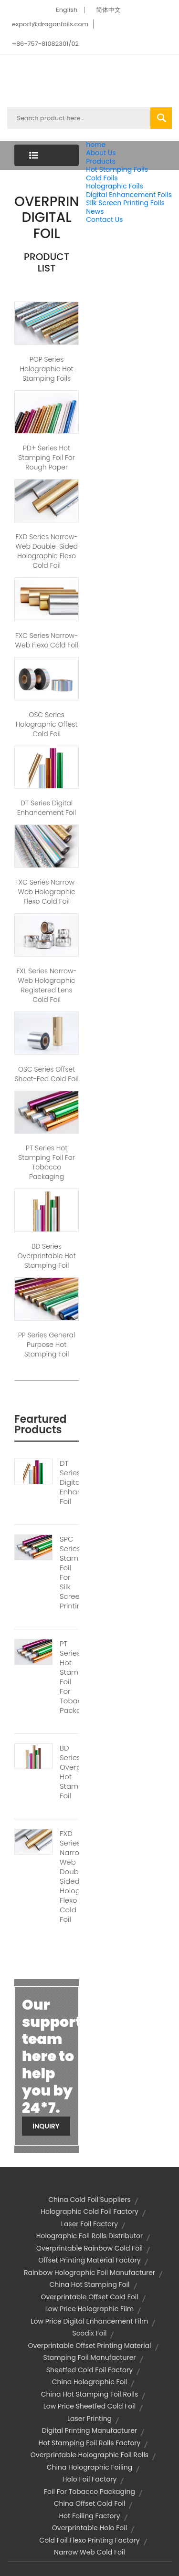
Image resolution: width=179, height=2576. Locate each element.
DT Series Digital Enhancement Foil (46, 807)
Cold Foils (102, 178)
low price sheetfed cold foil (89, 2406)
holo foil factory (90, 2479)
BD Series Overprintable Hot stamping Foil (47, 1255)
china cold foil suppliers (89, 2199)
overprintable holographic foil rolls (89, 2455)
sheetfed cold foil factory (89, 2370)
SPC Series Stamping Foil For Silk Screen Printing (69, 1572)
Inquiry (46, 2126)
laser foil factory (89, 2224)
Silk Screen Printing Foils (125, 203)
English (66, 9)
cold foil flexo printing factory (89, 2540)
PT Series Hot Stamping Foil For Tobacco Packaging (46, 1162)
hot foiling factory (89, 2516)
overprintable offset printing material (89, 2345)
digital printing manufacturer (89, 2430)
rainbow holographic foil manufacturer (89, 2272)
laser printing (89, 2418)
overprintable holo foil (89, 2528)
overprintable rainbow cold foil (89, 2248)
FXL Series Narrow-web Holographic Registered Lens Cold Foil (46, 985)
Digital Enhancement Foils (129, 194)
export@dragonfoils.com (50, 24)
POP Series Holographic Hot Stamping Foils (47, 369)
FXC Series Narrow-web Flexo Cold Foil (46, 640)
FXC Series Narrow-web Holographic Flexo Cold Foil (46, 891)
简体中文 (108, 9)
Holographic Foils (114, 186)
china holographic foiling (89, 2467)
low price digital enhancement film (89, 2321)
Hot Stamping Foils (117, 169)
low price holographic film (89, 2309)
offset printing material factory (89, 2260)
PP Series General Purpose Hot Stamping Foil (46, 1344)
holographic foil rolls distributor (89, 2236)
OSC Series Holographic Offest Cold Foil (47, 724)
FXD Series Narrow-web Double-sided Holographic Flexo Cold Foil (46, 551)
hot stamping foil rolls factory (90, 2443)
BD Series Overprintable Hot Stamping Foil (69, 1772)
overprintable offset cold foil (89, 2297)
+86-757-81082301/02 (45, 43)
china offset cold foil (90, 2503)
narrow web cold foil (89, 2552)
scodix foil (90, 2333)
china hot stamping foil (89, 2284)
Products (101, 161)
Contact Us (104, 219)
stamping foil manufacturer (89, 2357)
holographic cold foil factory (89, 2211)
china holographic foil (89, 2382)
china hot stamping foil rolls (89, 2394)
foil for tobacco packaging (89, 2491)
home (95, 144)
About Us (101, 152)
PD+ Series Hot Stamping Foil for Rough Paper (46, 457)
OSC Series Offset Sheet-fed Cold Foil (47, 1074)
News (95, 211)
